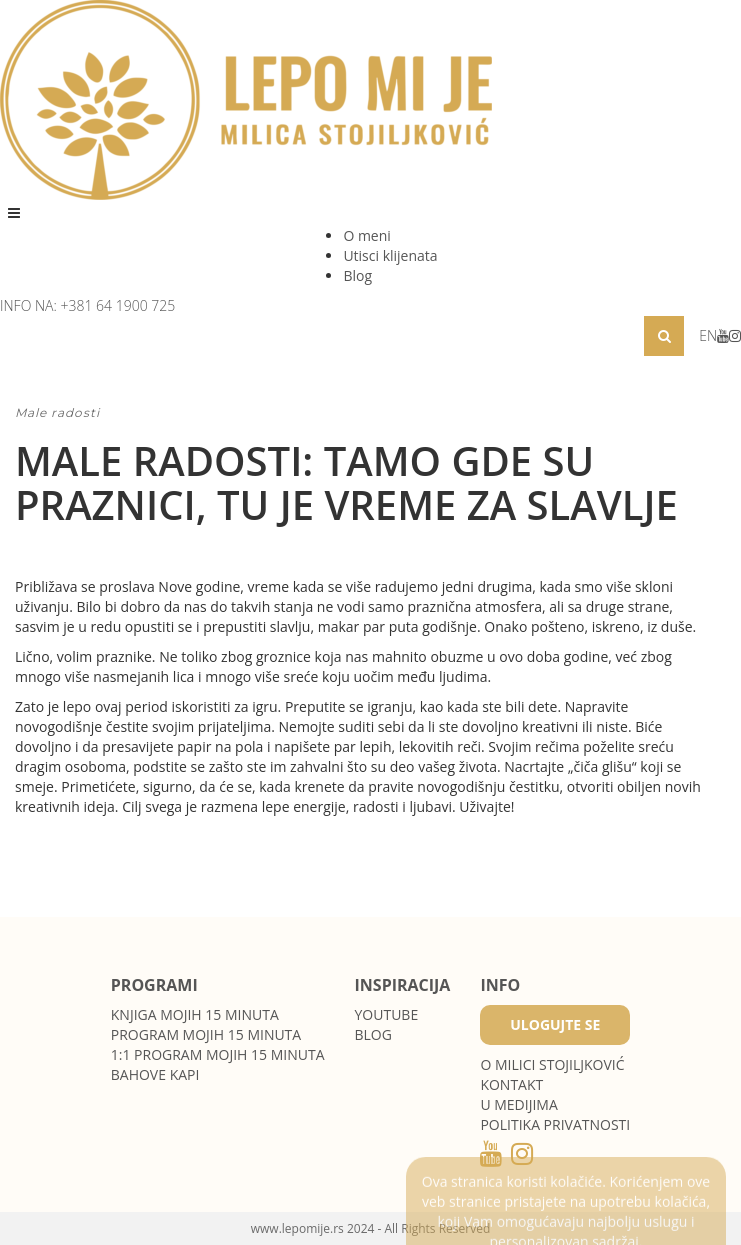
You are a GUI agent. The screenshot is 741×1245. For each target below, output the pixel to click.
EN (708, 335)
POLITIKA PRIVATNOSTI (555, 1124)
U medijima (518, 1104)
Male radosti (57, 412)
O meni (366, 235)
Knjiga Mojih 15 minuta (195, 1014)
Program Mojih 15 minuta (206, 1034)
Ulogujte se (555, 1024)
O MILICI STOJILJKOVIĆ (552, 1064)
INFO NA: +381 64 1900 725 (87, 305)
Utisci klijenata (390, 255)
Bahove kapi (155, 1074)
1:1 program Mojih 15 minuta (218, 1054)
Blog (357, 275)
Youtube (387, 1014)
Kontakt (511, 1084)
